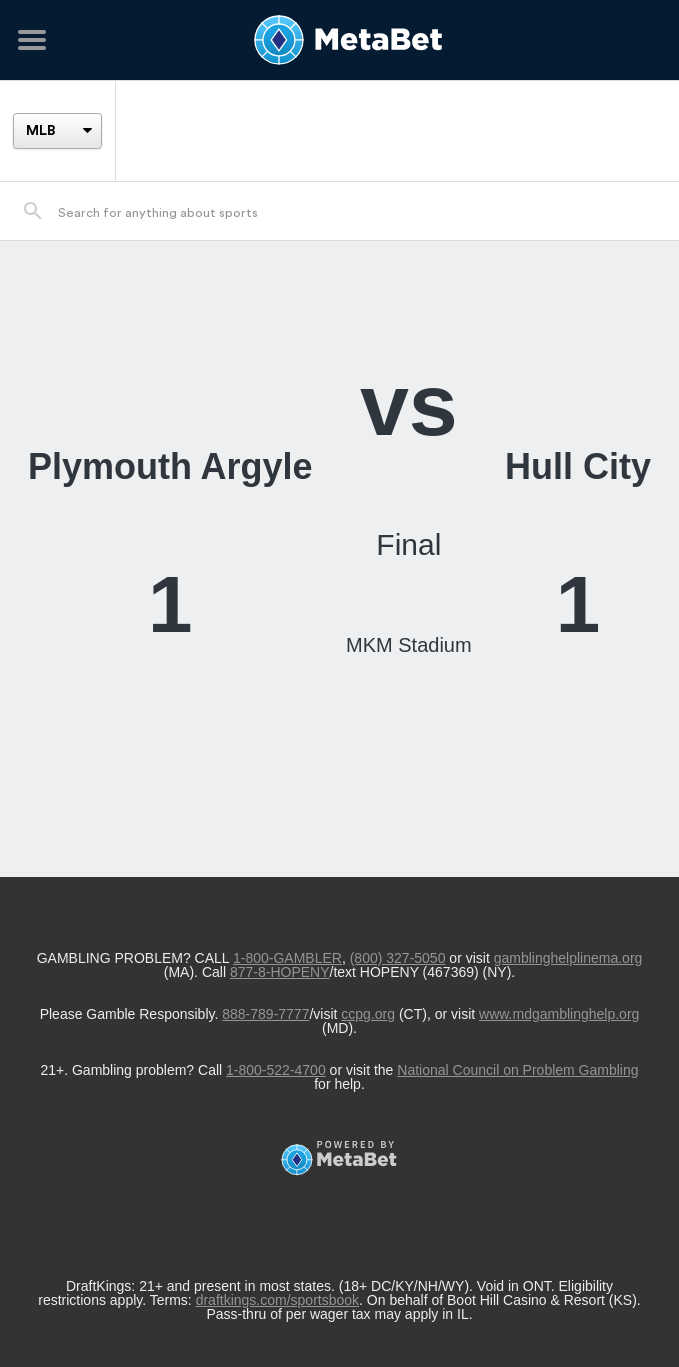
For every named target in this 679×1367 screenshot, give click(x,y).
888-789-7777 (265, 1014)
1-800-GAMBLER (287, 958)
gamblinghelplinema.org (568, 958)
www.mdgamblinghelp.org (559, 1014)
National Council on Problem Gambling (517, 1070)
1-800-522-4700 (276, 1070)
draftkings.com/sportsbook (277, 1300)
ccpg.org (368, 1014)
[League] (57, 131)
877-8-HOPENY (280, 972)
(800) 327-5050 (398, 958)
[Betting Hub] (339, 40)
